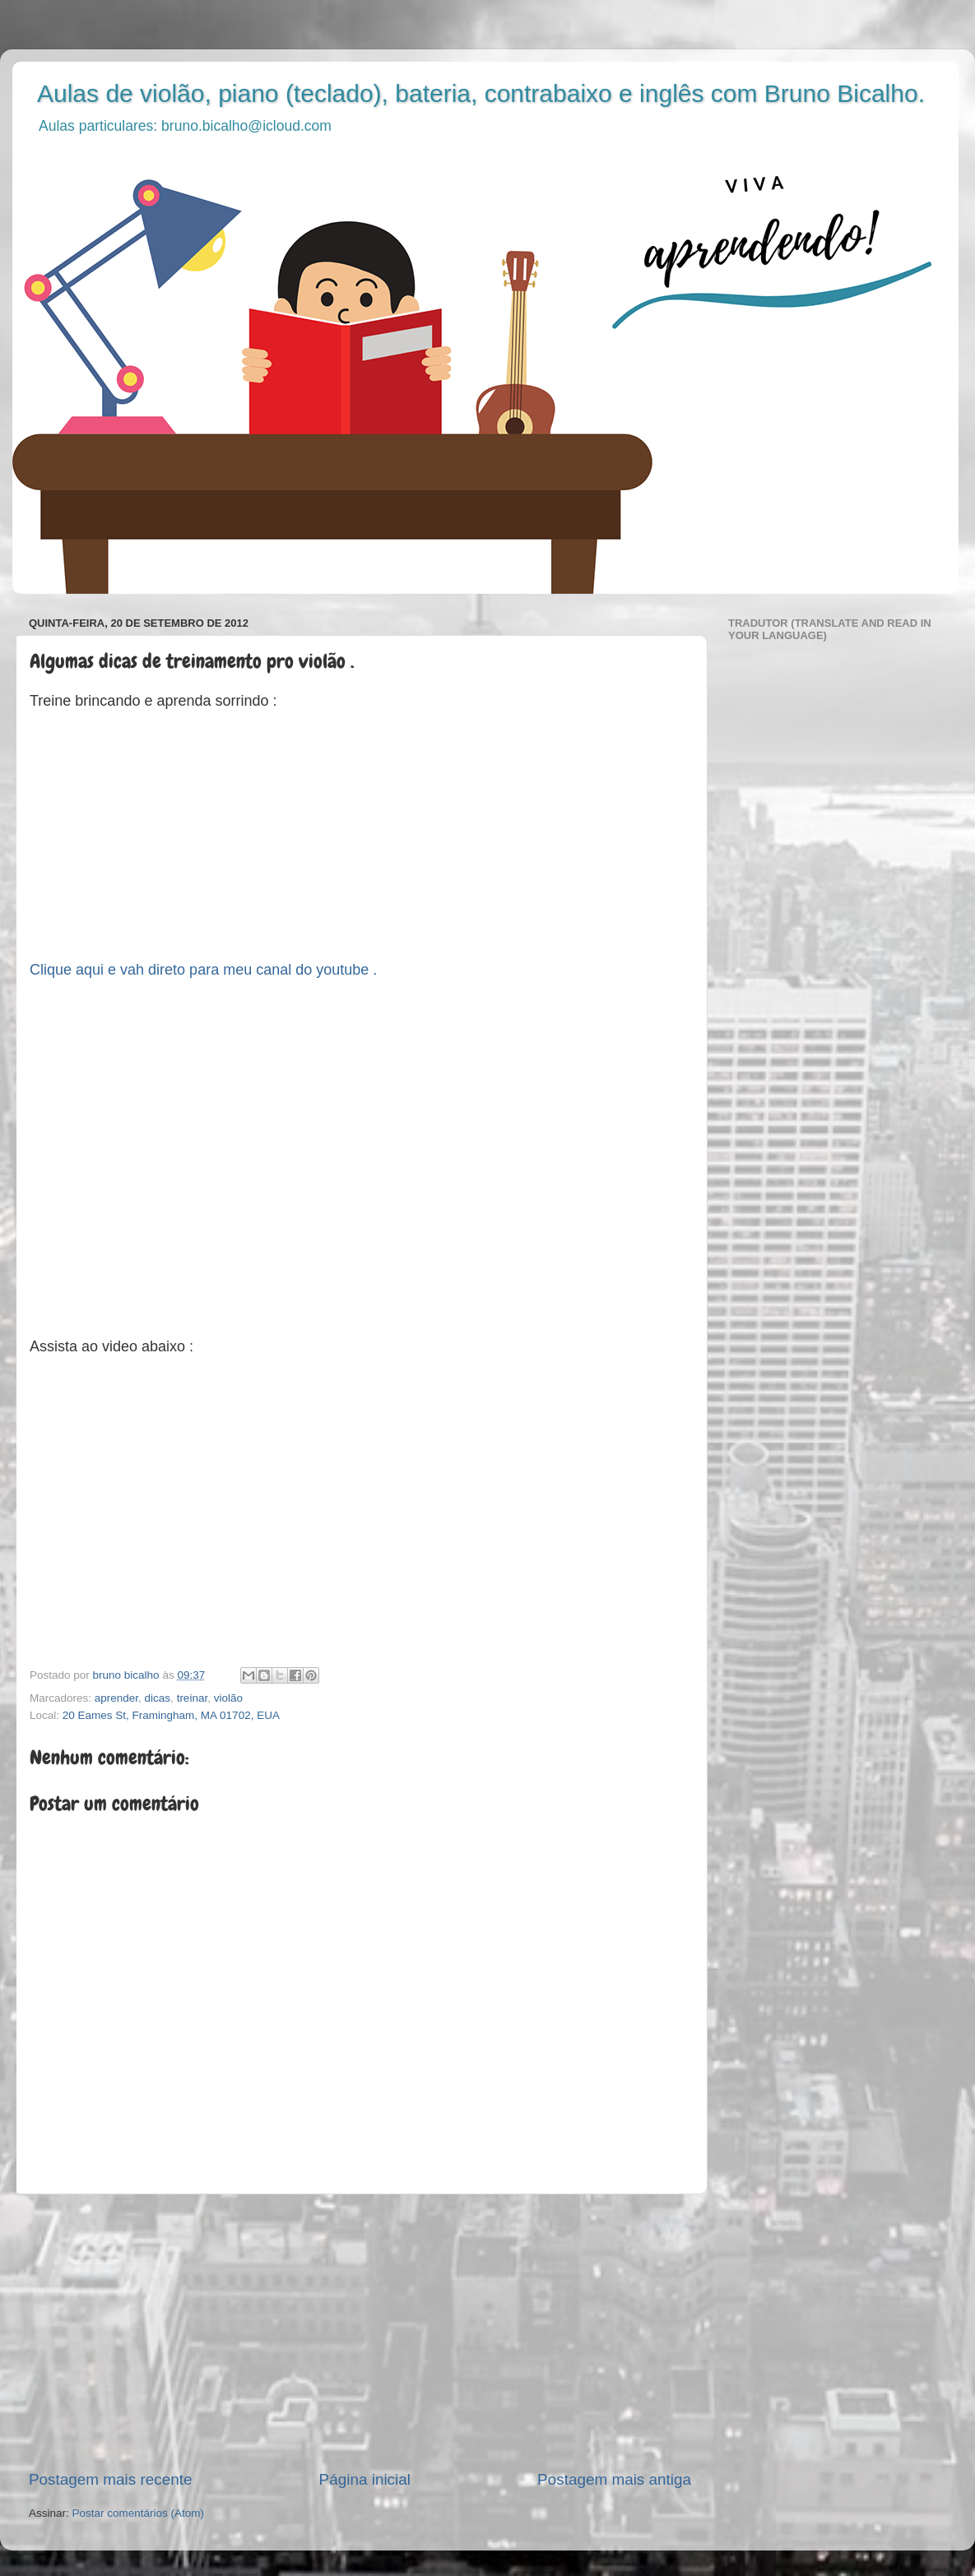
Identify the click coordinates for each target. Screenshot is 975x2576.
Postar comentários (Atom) (138, 2513)
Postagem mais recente (110, 2479)
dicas (158, 1698)
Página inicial (365, 2479)
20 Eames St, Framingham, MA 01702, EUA (171, 1715)
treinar (192, 1698)
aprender (116, 1698)
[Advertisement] (360, 2332)
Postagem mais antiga (614, 2479)
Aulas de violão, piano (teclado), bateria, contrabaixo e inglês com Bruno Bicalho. (481, 93)
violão (228, 1698)
